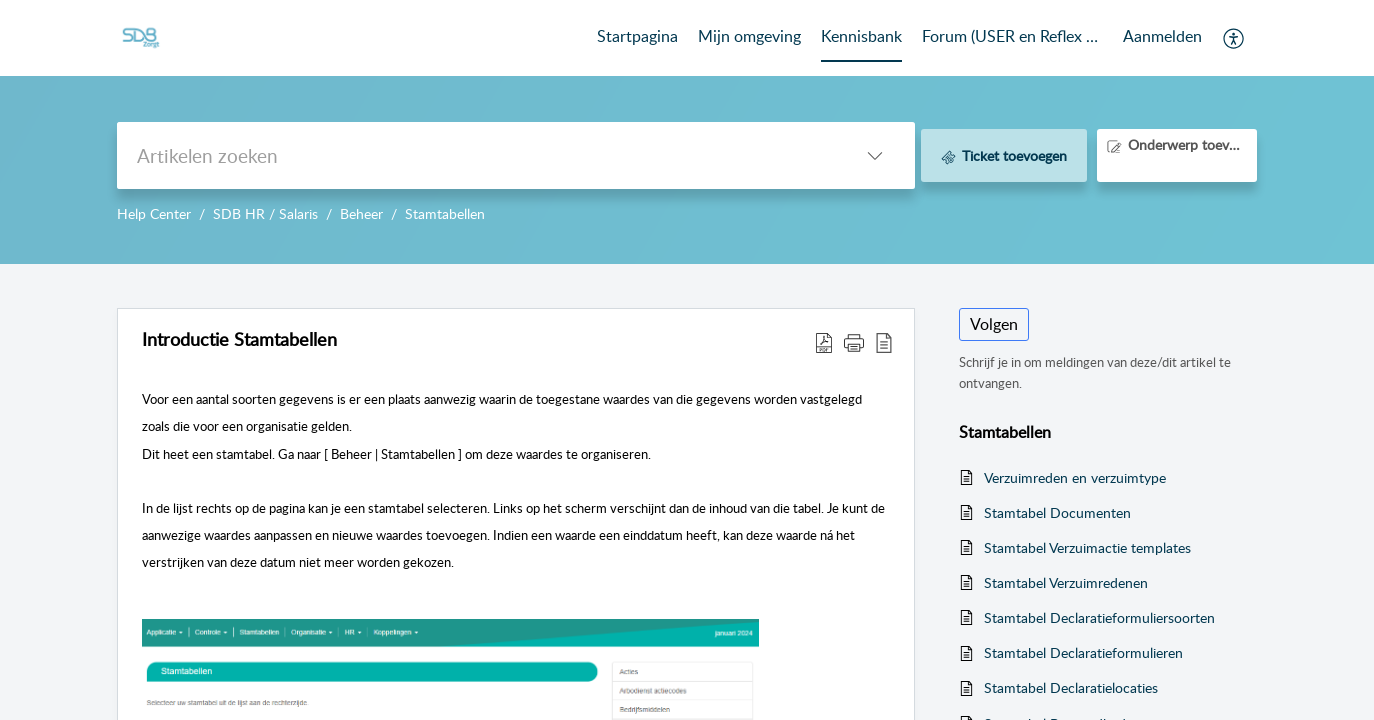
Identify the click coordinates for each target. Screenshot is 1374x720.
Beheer (361, 213)
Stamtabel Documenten (1057, 512)
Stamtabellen (445, 213)
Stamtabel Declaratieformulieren (1083, 652)
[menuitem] (1162, 38)
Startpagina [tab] (637, 36)
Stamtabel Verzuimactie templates (1087, 547)
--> (687, 132)
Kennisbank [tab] (861, 36)
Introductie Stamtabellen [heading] (239, 340)
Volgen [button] (994, 324)
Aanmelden (1162, 36)
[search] (476, 155)
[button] (1234, 38)
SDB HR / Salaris (265, 213)
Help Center (154, 213)
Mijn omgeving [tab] (749, 36)
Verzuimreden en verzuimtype (1075, 477)
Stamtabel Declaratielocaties (1071, 687)
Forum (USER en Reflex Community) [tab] (1012, 36)
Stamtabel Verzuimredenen (1066, 582)
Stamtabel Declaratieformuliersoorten (1099, 617)
